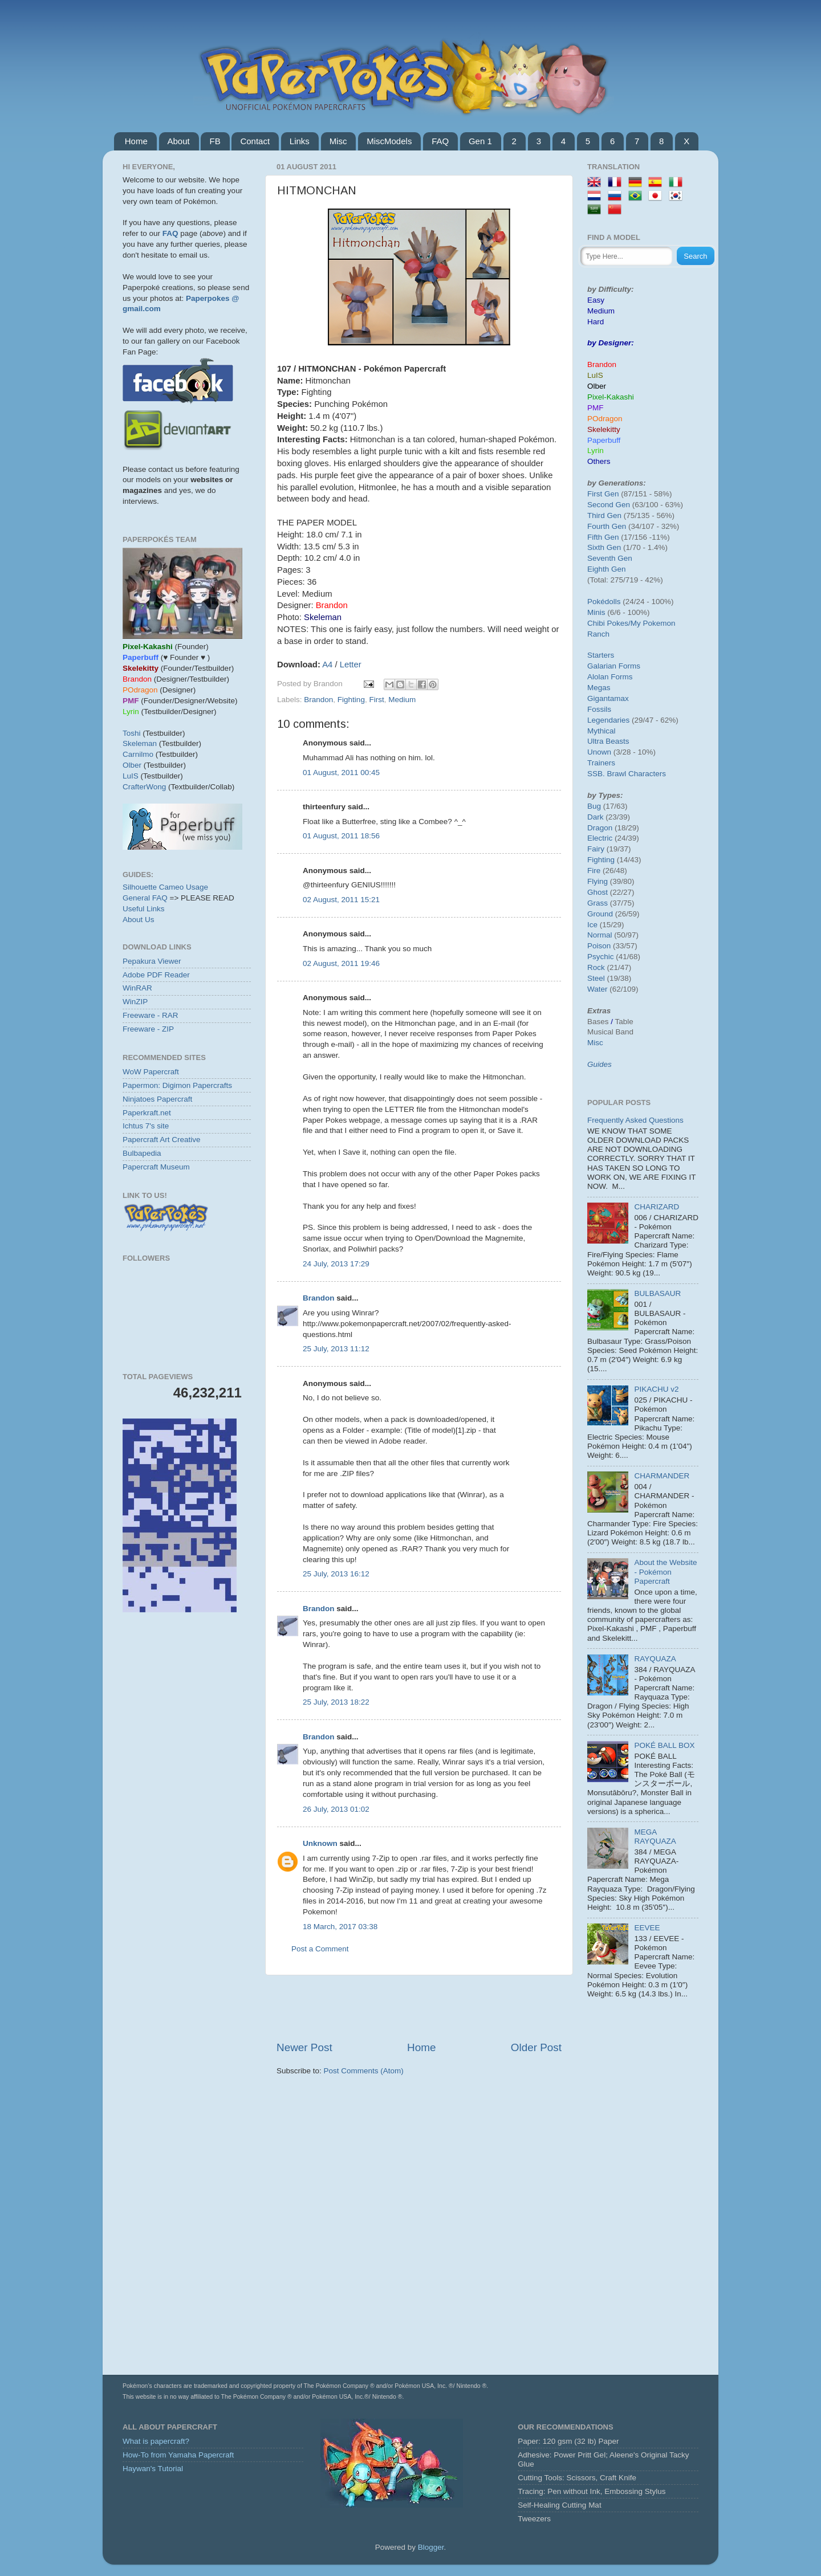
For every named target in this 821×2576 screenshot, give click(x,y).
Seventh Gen (609, 558)
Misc (338, 141)
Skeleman (140, 743)
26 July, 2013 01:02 (336, 1809)
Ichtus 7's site (146, 1126)
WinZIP (135, 1001)
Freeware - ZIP (148, 1029)
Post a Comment (320, 1949)
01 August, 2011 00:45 (341, 772)
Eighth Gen (606, 569)
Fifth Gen (603, 537)
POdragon (605, 418)
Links (300, 141)
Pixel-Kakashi (610, 397)
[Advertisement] (419, 2008)
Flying (597, 881)
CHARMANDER (661, 1476)
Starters (600, 655)
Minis (596, 612)
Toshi (132, 733)
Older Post (536, 2047)
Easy (595, 300)
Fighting (351, 699)
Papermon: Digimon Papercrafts (177, 1085)
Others (599, 461)
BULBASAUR (657, 1293)
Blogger (431, 2547)
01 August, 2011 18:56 (341, 836)
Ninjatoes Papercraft (157, 1099)
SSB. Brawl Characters (626, 773)
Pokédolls (604, 601)
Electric (599, 838)
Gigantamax (608, 698)
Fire (593, 870)
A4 (327, 664)
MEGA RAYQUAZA (655, 1836)
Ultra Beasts (608, 741)
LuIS (131, 776)
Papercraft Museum (156, 1167)
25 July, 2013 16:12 (336, 1574)
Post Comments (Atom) (364, 2070)
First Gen (603, 494)
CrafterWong (144, 786)
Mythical (601, 731)
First (376, 699)
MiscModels (389, 141)
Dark (595, 817)
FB (214, 141)
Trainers (601, 763)
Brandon (318, 699)
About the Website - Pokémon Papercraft (665, 1571)
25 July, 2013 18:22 (336, 1702)
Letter (350, 664)
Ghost (597, 892)
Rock (596, 967)
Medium (402, 699)
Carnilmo (138, 754)
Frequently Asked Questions (635, 1120)
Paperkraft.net (147, 1112)
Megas (599, 687)
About (179, 141)
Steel (596, 978)
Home (136, 141)
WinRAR (137, 988)
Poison (599, 945)
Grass (597, 903)
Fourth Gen (606, 526)
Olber (132, 765)
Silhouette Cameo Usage (165, 887)
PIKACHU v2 (656, 1389)
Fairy (595, 849)
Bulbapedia (142, 1153)
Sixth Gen (604, 547)
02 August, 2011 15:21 (341, 899)
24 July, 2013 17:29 (336, 1264)
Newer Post (304, 2047)
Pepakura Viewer (152, 961)
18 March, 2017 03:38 (340, 1926)
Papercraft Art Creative (162, 1139)
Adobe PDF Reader (156, 975)
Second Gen (608, 504)
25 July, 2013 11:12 (336, 1348)
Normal (599, 935)
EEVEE (647, 1927)
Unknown (320, 1843)
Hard (595, 321)
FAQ (440, 141)
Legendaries (608, 720)
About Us (139, 919)
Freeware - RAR (150, 1015)
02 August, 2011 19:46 (341, 963)
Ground (600, 914)
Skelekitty (603, 429)
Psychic (600, 956)
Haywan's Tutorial (153, 2468)
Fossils (599, 709)
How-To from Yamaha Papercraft (178, 2455)
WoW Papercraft (151, 1071)
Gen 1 (480, 141)
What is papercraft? (156, 2441)
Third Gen (604, 515)
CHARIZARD (656, 1207)
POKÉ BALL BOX (664, 1745)
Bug (594, 806)
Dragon (599, 828)
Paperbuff (603, 440)
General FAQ (145, 898)
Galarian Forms (613, 666)
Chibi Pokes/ (609, 623)
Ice (592, 924)
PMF (595, 407)
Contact (255, 141)
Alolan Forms (610, 676)
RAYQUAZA (655, 1658)
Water (597, 989)
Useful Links (144, 908)
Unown (599, 752)
